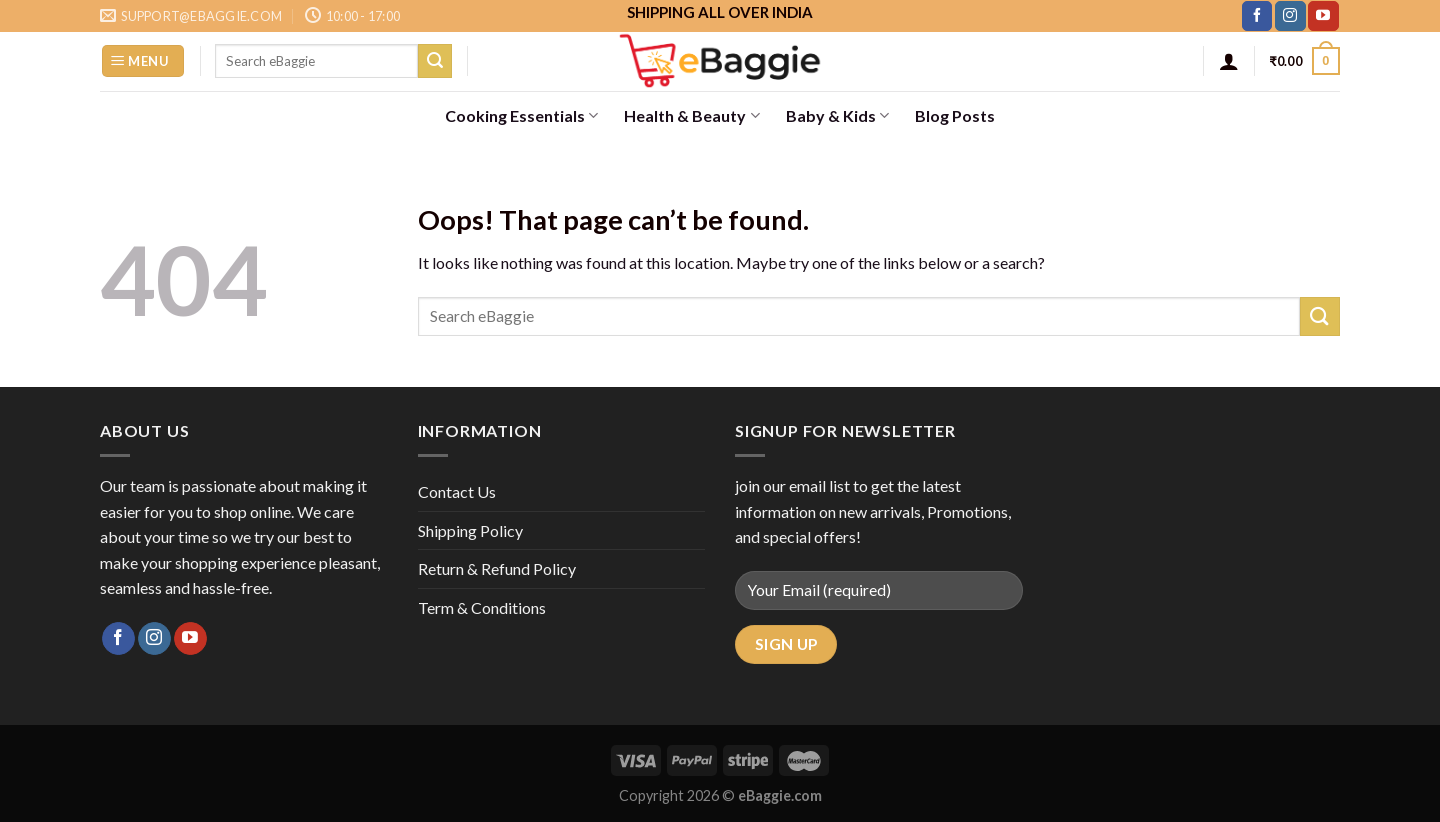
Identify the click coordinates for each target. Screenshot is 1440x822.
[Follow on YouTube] (1323, 16)
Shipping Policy (470, 530)
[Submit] (435, 61)
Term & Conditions (482, 607)
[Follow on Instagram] (1290, 16)
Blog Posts (955, 115)
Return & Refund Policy (497, 568)
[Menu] (143, 61)
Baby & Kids (837, 116)
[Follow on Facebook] (1257, 16)
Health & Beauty (691, 116)
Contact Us (457, 491)
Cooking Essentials (521, 116)
